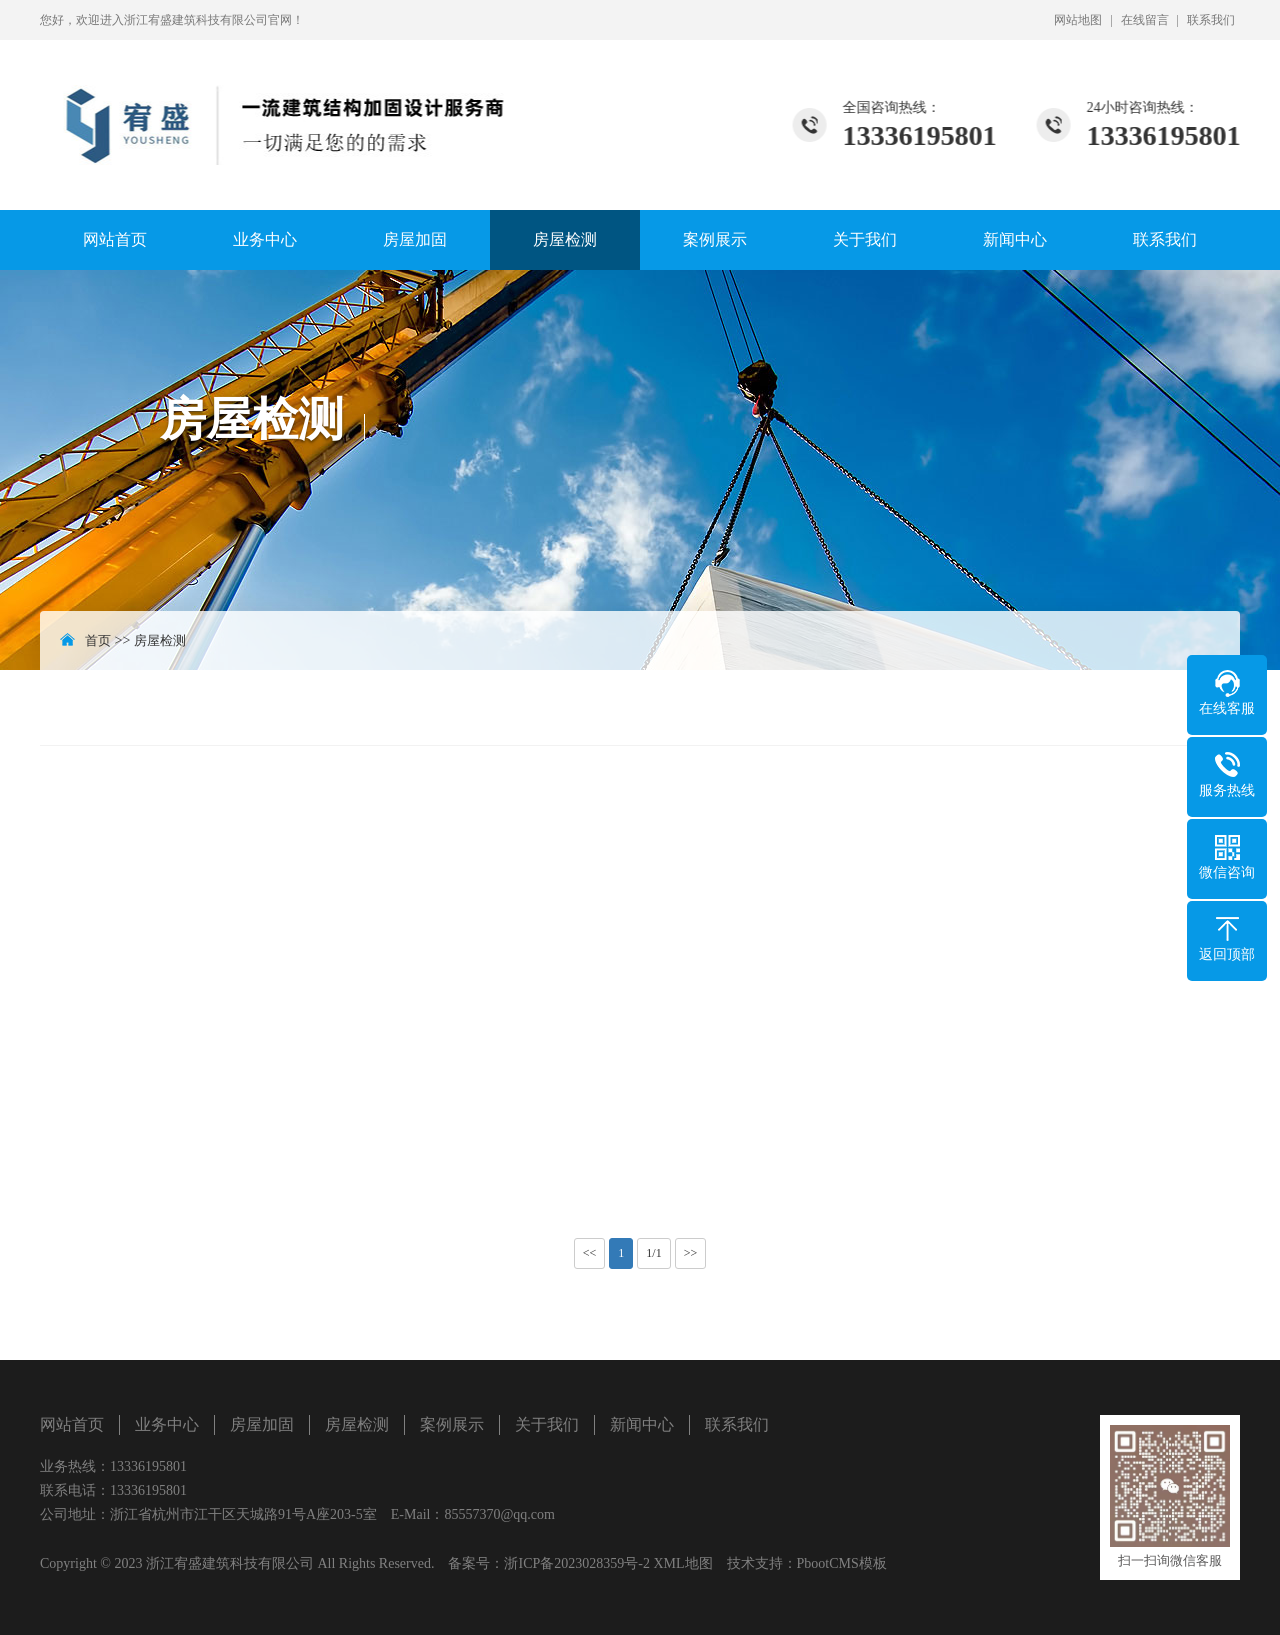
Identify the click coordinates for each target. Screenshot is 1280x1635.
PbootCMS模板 (842, 1563)
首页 (98, 640)
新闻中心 (1015, 239)
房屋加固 (415, 239)
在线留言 (1145, 20)
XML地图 (682, 1563)
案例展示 (715, 239)
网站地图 (1078, 20)
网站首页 (115, 239)
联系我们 (1211, 20)
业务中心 (265, 239)
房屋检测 (565, 239)
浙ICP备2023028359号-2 (576, 1563)
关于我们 (865, 239)
